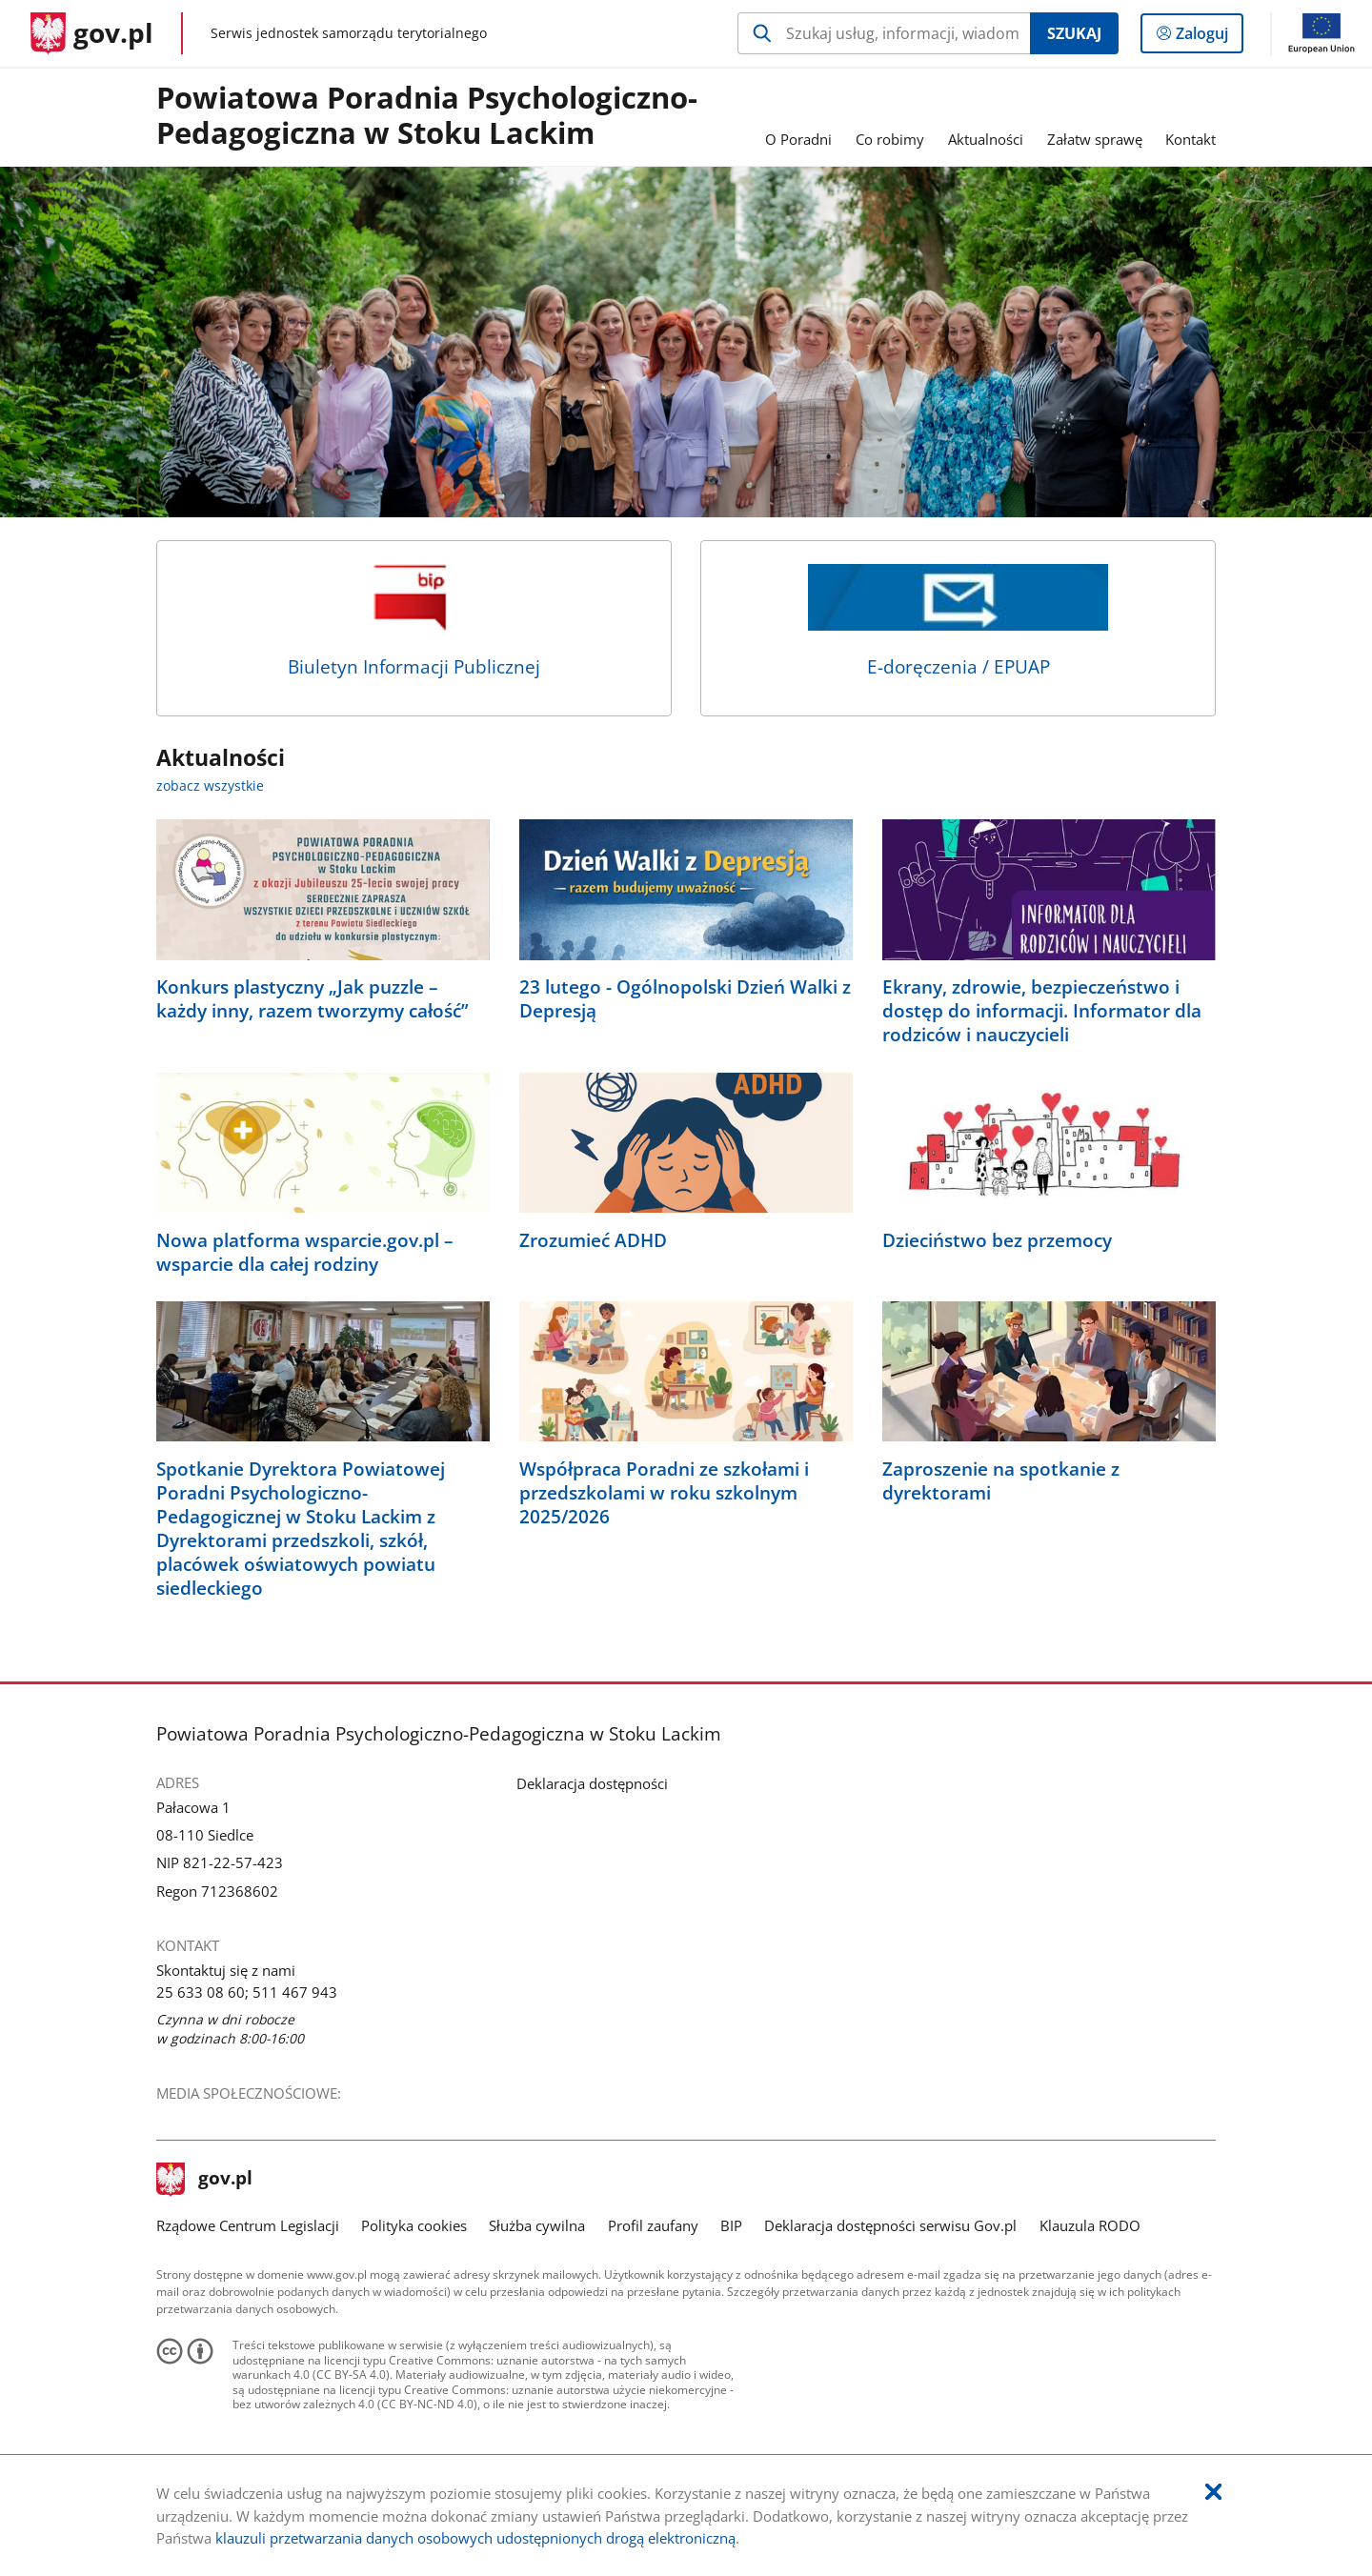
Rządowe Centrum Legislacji (247, 2225)
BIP (731, 2225)
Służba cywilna (537, 2225)
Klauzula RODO (1089, 2225)
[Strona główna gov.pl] (91, 33)
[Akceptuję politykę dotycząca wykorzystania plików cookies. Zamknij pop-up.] (1213, 2492)
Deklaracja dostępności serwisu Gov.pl (890, 2225)
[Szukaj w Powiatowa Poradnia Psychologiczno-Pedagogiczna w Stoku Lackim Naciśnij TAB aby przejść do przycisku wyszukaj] (883, 33)
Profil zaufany (653, 2225)
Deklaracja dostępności (592, 1783)
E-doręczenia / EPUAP (958, 621)
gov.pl (204, 2180)
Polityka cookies (414, 2225)
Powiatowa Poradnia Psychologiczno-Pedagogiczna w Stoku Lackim (426, 116)
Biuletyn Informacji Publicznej (413, 621)
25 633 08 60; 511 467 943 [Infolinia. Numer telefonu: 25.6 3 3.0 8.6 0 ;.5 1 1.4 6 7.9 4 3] (246, 1992)
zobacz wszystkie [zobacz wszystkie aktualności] (210, 786)
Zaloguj (1207, 37)
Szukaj (1074, 33)
